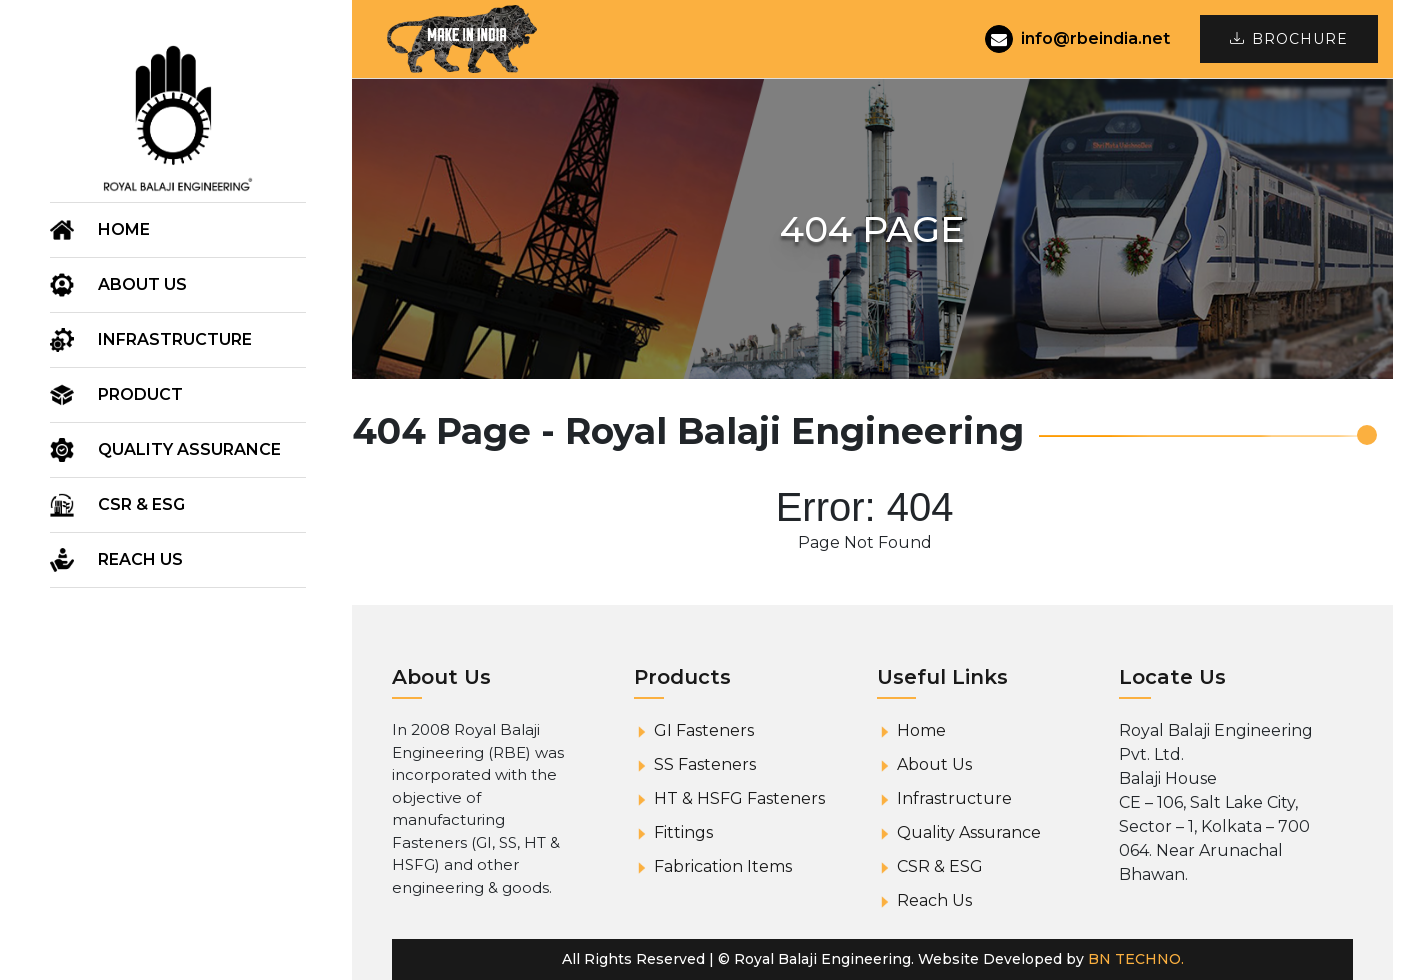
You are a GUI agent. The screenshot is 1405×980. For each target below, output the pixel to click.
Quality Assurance (189, 449)
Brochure (1289, 39)
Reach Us (140, 559)
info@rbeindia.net (1077, 39)
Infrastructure (175, 339)
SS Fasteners (705, 764)
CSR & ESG (141, 504)
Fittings (683, 832)
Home (124, 229)
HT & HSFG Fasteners (739, 798)
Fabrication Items (723, 866)
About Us (934, 764)
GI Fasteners (704, 730)
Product (140, 394)
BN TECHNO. (1136, 959)
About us (142, 284)
